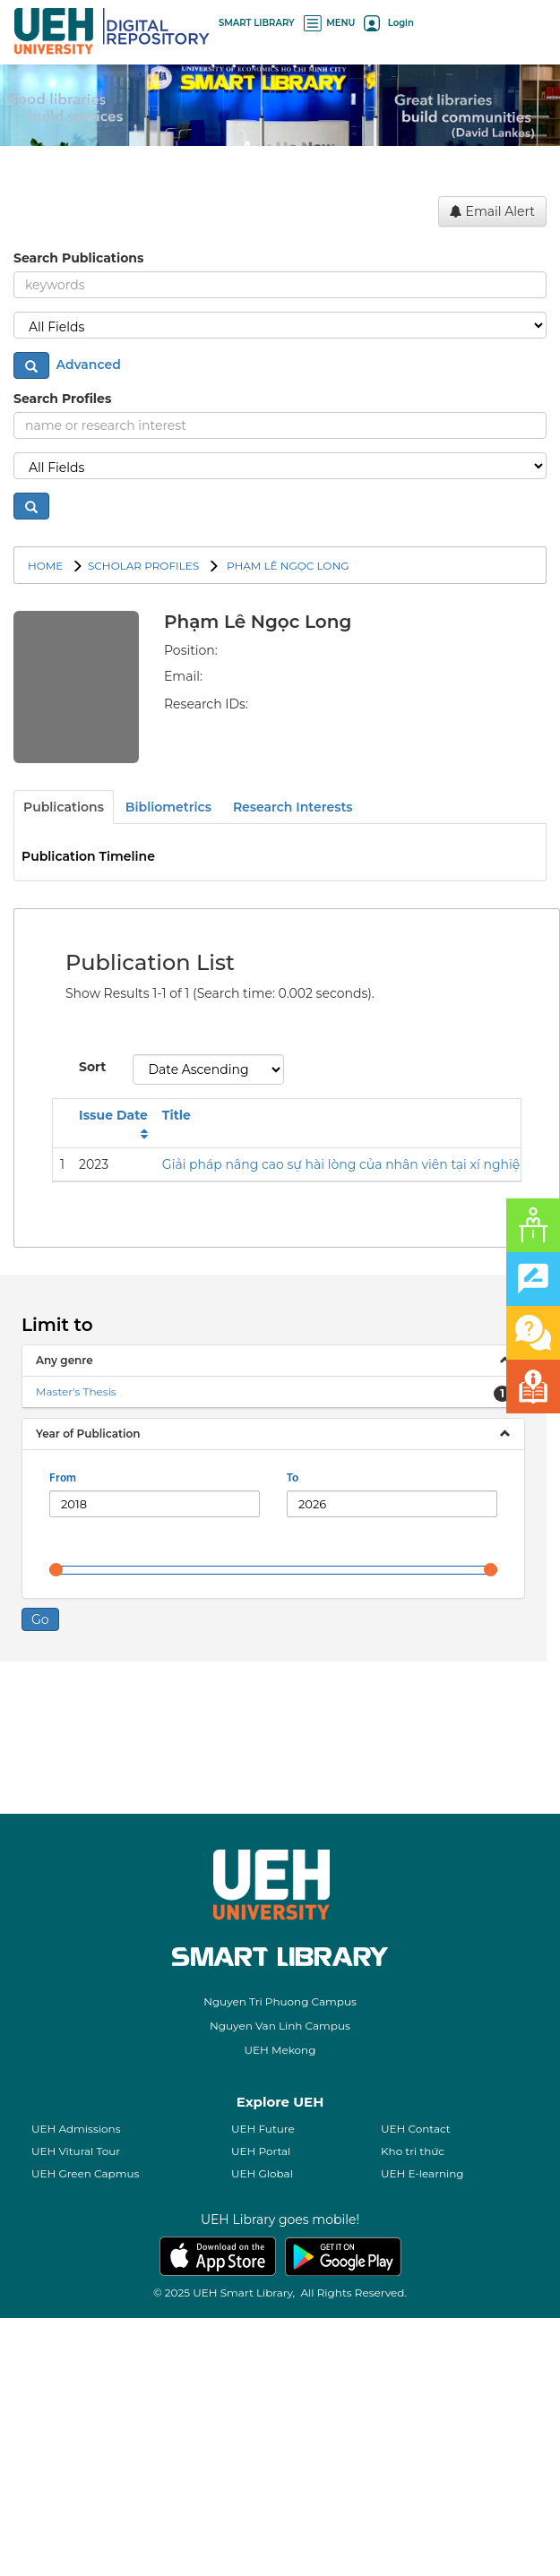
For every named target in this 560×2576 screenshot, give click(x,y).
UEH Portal (260, 2409)
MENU (330, 23)
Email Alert (492, 211)
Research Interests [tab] (293, 807)
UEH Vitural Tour (75, 2409)
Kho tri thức (412, 2409)
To (292, 1736)
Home (45, 565)
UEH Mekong (280, 2307)
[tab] (273, 1618)
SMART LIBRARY (257, 23)
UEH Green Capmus (85, 2431)
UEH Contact (416, 2386)
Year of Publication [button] (88, 1691)
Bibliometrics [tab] (168, 807)
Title (176, 1373)
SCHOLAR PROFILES (143, 565)
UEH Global (262, 2431)
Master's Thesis (76, 1649)
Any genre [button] (64, 1618)
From (62, 1736)
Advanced (87, 364)
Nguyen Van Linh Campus (280, 2283)
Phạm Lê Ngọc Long (286, 565)
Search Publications (78, 258)
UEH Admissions (76, 2386)
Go (40, 1877)
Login (388, 23)
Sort (92, 1325)
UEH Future (263, 2386)
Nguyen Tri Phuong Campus (280, 2259)
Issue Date (113, 1373)
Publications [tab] (63, 807)
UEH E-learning (422, 2431)
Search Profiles (62, 399)
